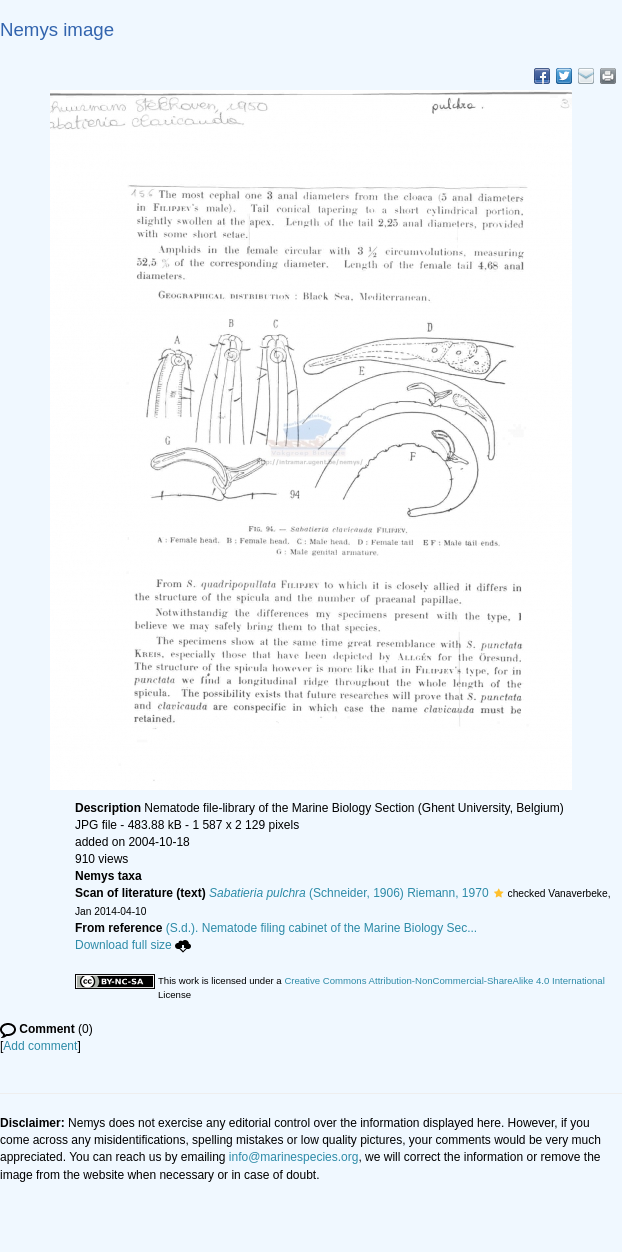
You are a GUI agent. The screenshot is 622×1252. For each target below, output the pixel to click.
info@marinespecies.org (294, 1157)
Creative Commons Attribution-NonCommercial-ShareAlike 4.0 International (444, 980)
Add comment (40, 1046)
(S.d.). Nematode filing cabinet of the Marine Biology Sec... (322, 928)
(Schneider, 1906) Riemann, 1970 (349, 893)
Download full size (133, 945)
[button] (498, 893)
